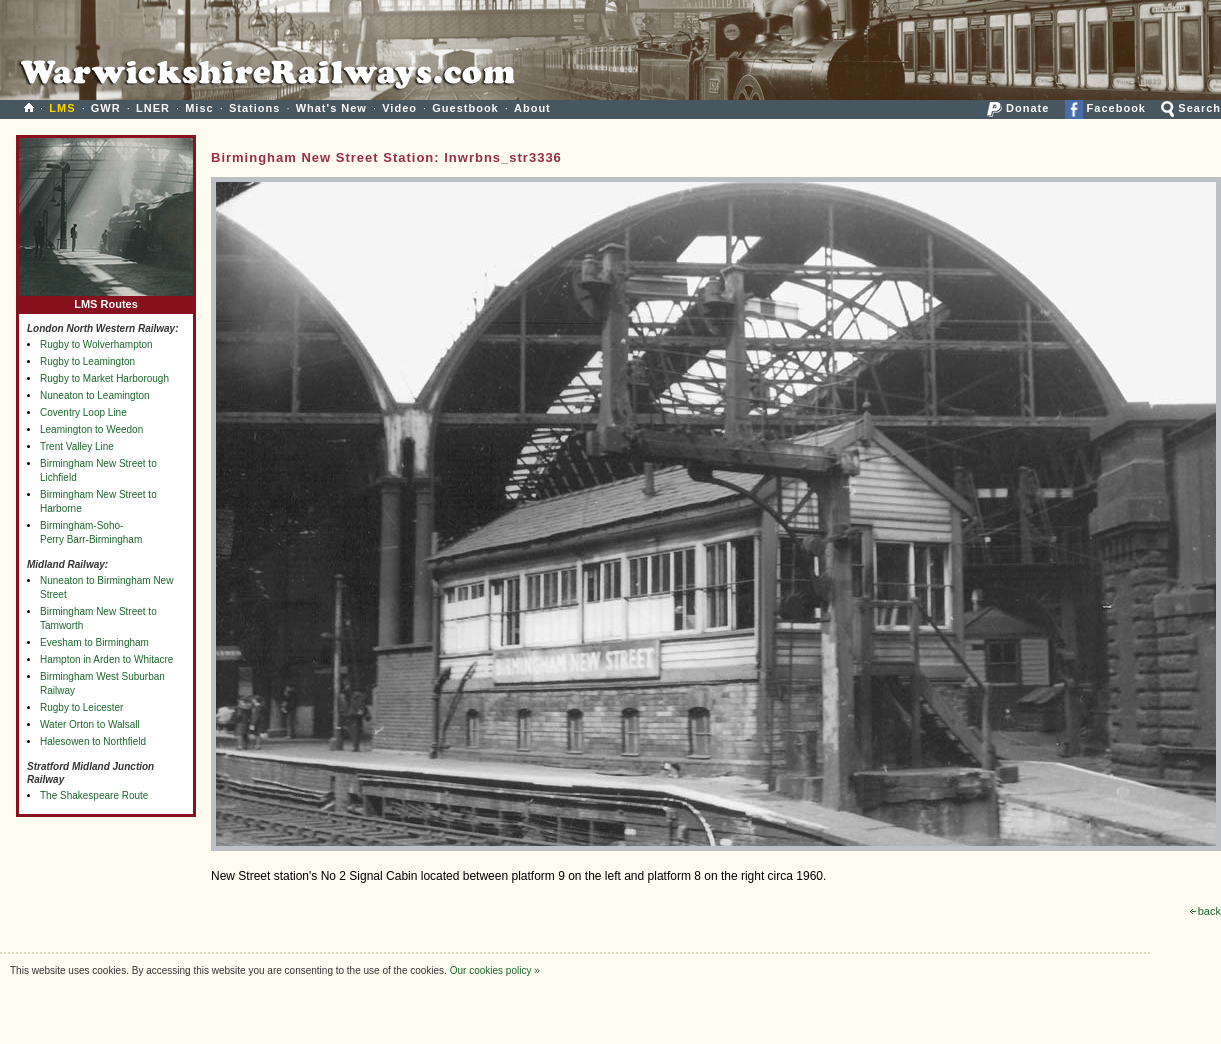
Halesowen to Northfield (93, 741)
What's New (331, 108)
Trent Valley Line (77, 446)
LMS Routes (106, 299)
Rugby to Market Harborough (104, 378)
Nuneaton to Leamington (95, 395)
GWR (106, 108)
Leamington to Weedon (91, 429)
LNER (153, 108)
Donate (1018, 108)
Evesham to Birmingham (94, 642)
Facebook (1105, 108)
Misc (199, 108)
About (532, 108)
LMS (62, 108)
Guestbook (465, 108)
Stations (254, 108)
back (1205, 911)
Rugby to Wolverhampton (96, 344)
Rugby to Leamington (87, 361)
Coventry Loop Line (83, 412)
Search (1191, 108)
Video (399, 108)
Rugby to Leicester (81, 707)
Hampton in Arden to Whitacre (106, 659)
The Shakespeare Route (94, 795)
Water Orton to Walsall (90, 724)
